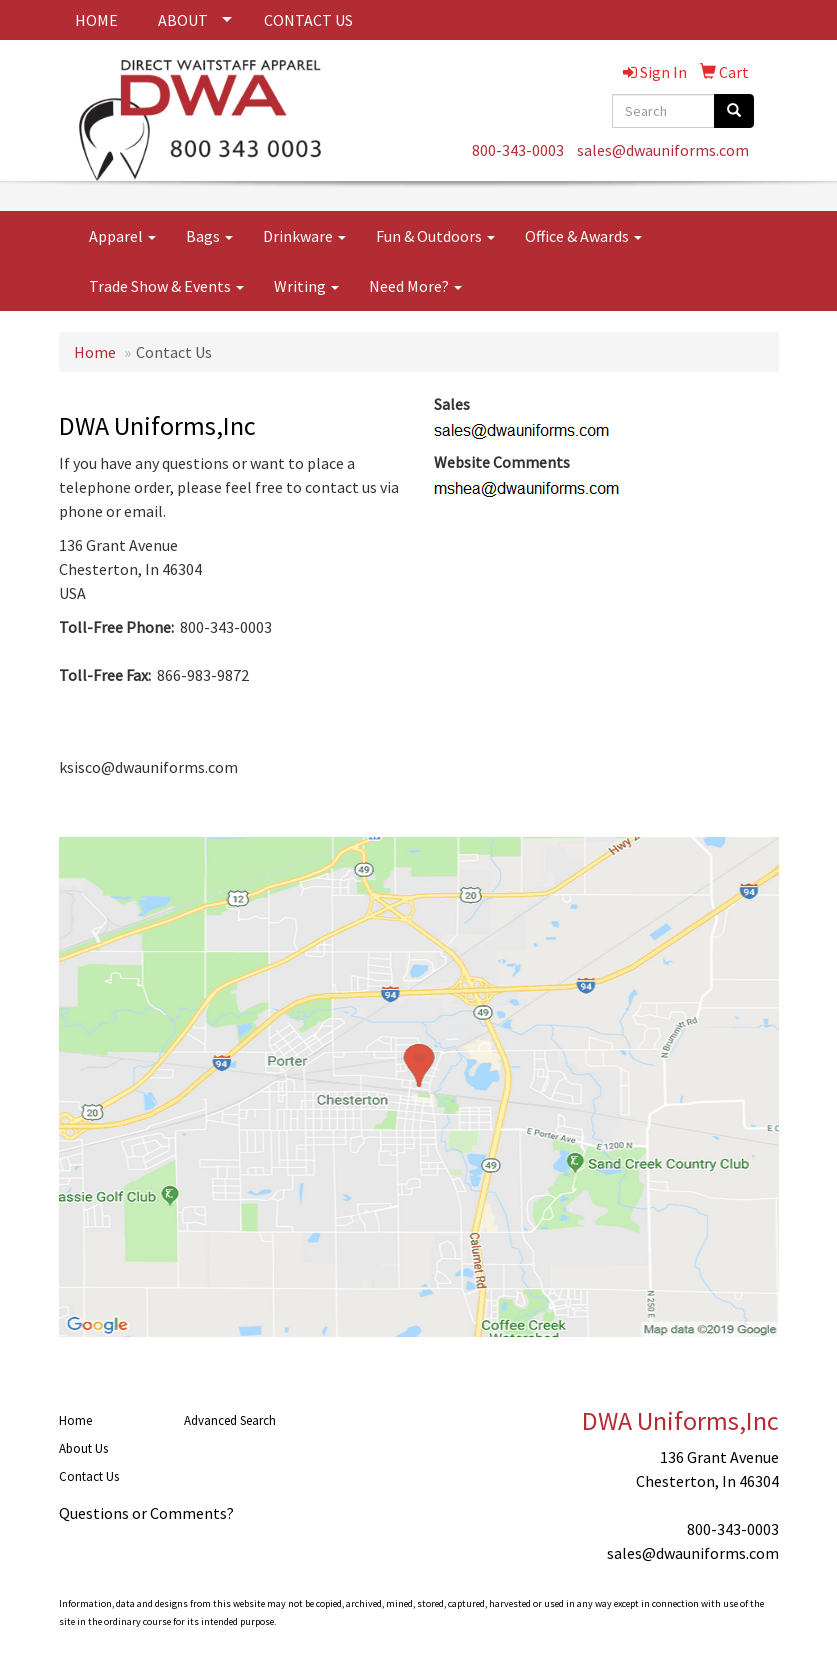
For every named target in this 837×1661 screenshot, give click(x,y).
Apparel (122, 236)
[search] (734, 111)
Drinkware (304, 236)
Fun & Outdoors (435, 236)
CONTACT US (308, 20)
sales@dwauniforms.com (663, 150)
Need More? (415, 286)
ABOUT (183, 20)
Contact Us (89, 1476)
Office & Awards (583, 236)
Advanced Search (230, 1420)
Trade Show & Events (166, 286)
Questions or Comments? (146, 1513)
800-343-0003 (518, 150)
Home (95, 352)
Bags (209, 236)
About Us (83, 1448)
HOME (96, 20)
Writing (306, 286)
